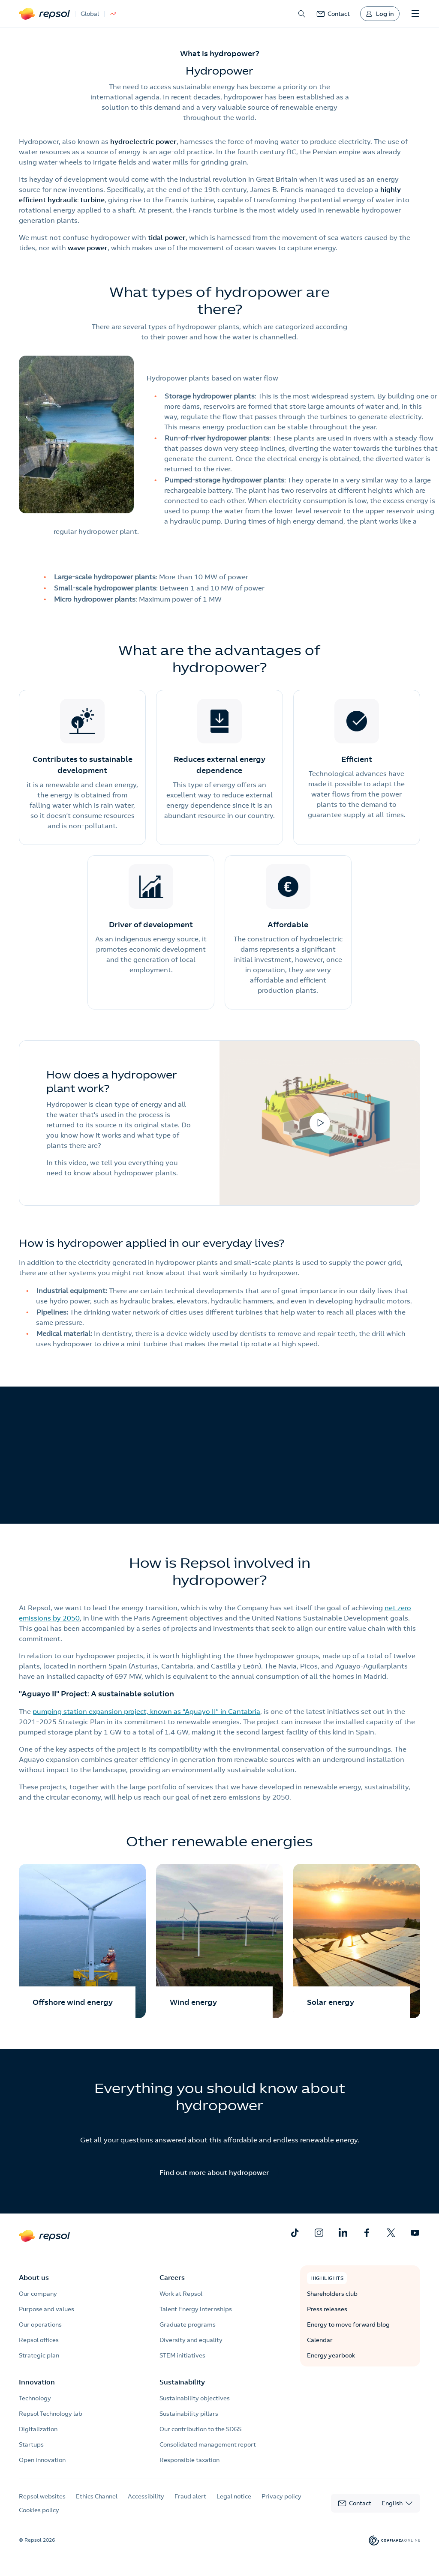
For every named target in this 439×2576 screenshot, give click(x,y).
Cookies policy (39, 2510)
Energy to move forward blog (348, 2324)
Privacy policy (281, 2496)
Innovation (37, 2382)
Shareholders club (332, 2293)
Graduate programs (187, 2324)
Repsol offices (39, 2340)
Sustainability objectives (194, 2398)
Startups (31, 2444)
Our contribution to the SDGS (200, 2429)
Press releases (327, 2309)
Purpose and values (46, 2309)
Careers (172, 2277)
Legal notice (233, 2496)
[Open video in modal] (320, 1123)
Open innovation (42, 2460)
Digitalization (38, 2429)
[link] (333, 13)
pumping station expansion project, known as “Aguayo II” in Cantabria (146, 1711)
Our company (38, 2293)
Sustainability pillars (188, 2413)
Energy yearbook (331, 2355)
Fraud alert (190, 2496)
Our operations (40, 2324)
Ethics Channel (96, 2496)
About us (34, 2277)
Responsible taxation (189, 2460)
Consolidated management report (207, 2444)
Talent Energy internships (195, 2309)
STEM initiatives (182, 2355)
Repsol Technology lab (50, 2413)
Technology (35, 2398)
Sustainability (182, 2382)
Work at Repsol (180, 2293)
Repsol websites (42, 2496)
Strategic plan (39, 2355)
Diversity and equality (191, 2340)
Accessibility (146, 2496)
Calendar (320, 2340)
